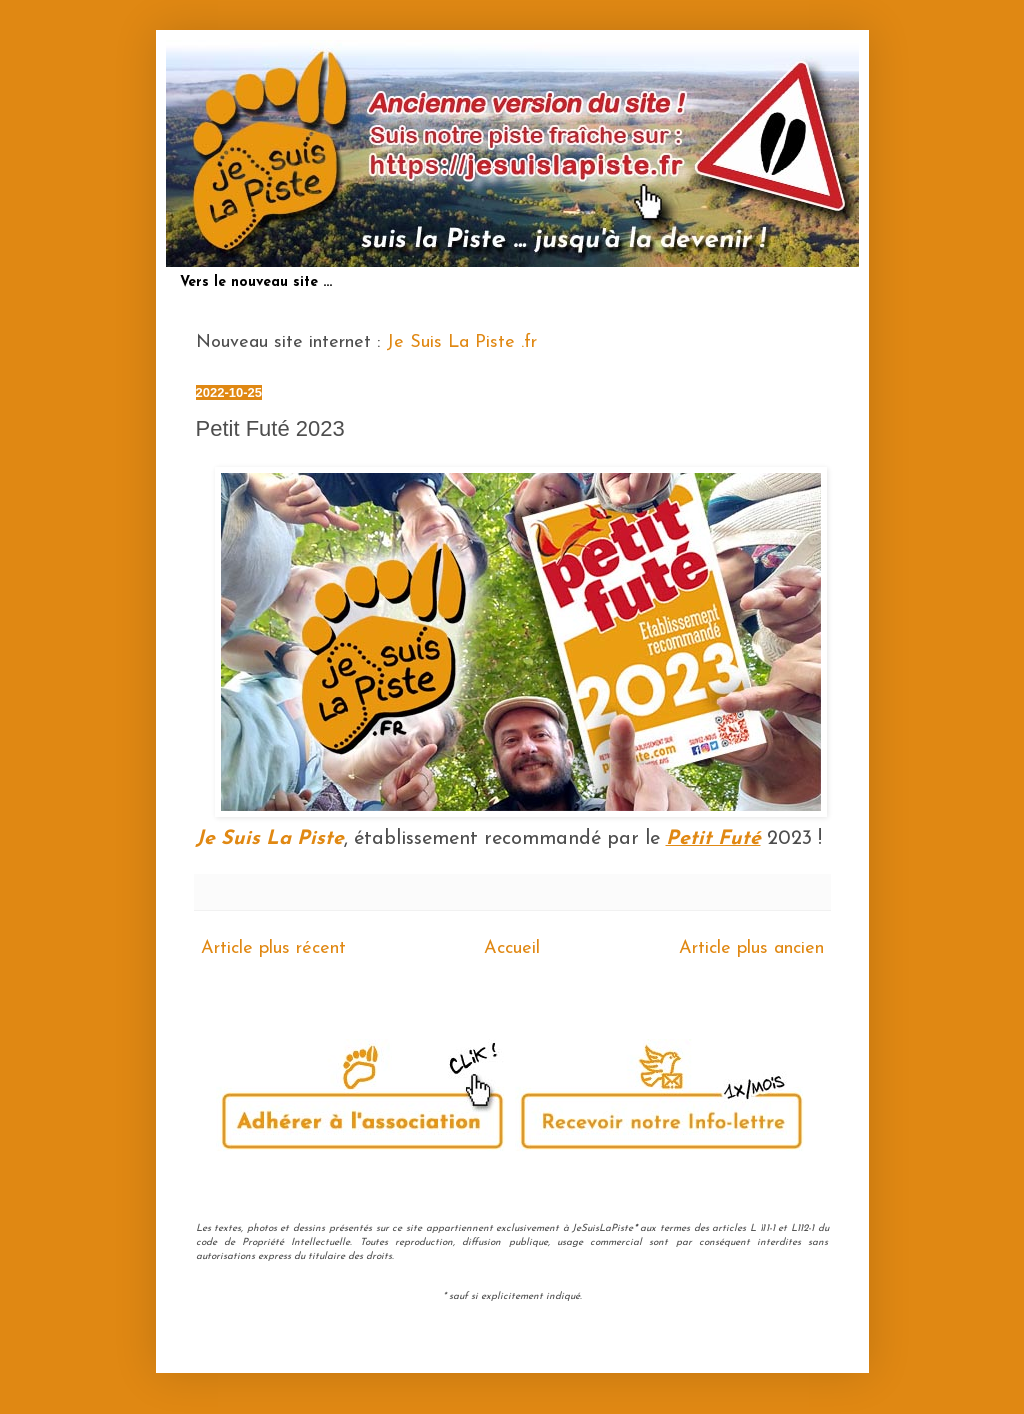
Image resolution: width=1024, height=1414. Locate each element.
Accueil (512, 948)
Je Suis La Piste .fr (461, 342)
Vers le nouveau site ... (256, 282)
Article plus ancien (751, 948)
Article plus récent (273, 948)
